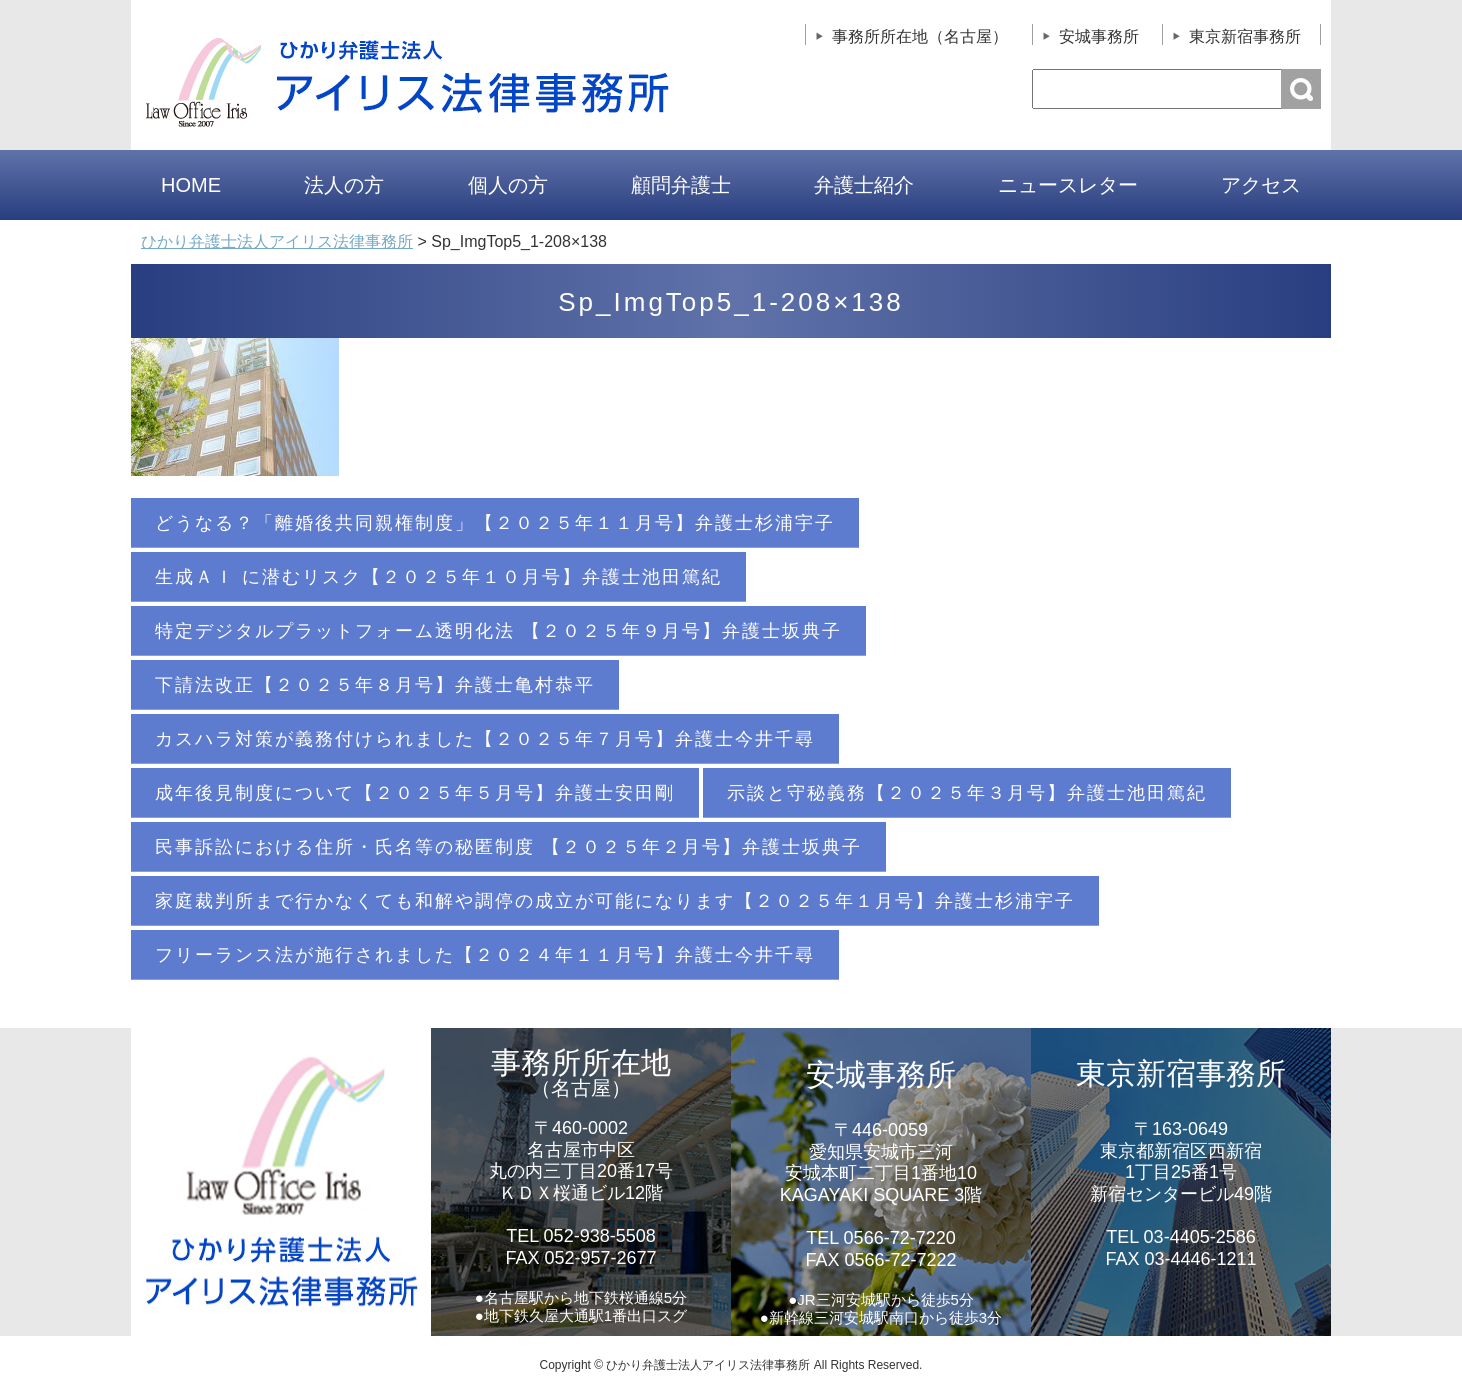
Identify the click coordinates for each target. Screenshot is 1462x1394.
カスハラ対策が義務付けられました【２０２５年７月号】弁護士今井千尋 (485, 739)
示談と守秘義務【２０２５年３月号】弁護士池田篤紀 (967, 793)
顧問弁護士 (681, 185)
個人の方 (508, 185)
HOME (191, 185)
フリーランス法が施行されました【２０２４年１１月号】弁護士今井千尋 (485, 955)
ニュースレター (1068, 185)
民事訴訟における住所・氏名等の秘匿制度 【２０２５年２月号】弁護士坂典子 (508, 847)
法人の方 (344, 185)
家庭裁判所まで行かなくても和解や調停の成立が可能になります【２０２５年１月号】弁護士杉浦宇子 (615, 901)
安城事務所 (1099, 36)
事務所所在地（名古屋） (920, 36)
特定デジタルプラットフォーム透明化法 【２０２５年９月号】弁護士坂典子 (498, 631)
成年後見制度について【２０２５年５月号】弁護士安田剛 (415, 793)
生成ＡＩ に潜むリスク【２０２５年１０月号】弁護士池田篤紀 (438, 577)
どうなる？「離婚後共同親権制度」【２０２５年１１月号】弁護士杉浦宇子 (495, 523)
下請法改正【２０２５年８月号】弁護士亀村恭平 (375, 685)
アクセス (1261, 185)
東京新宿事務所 (1245, 36)
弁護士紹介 (864, 185)
